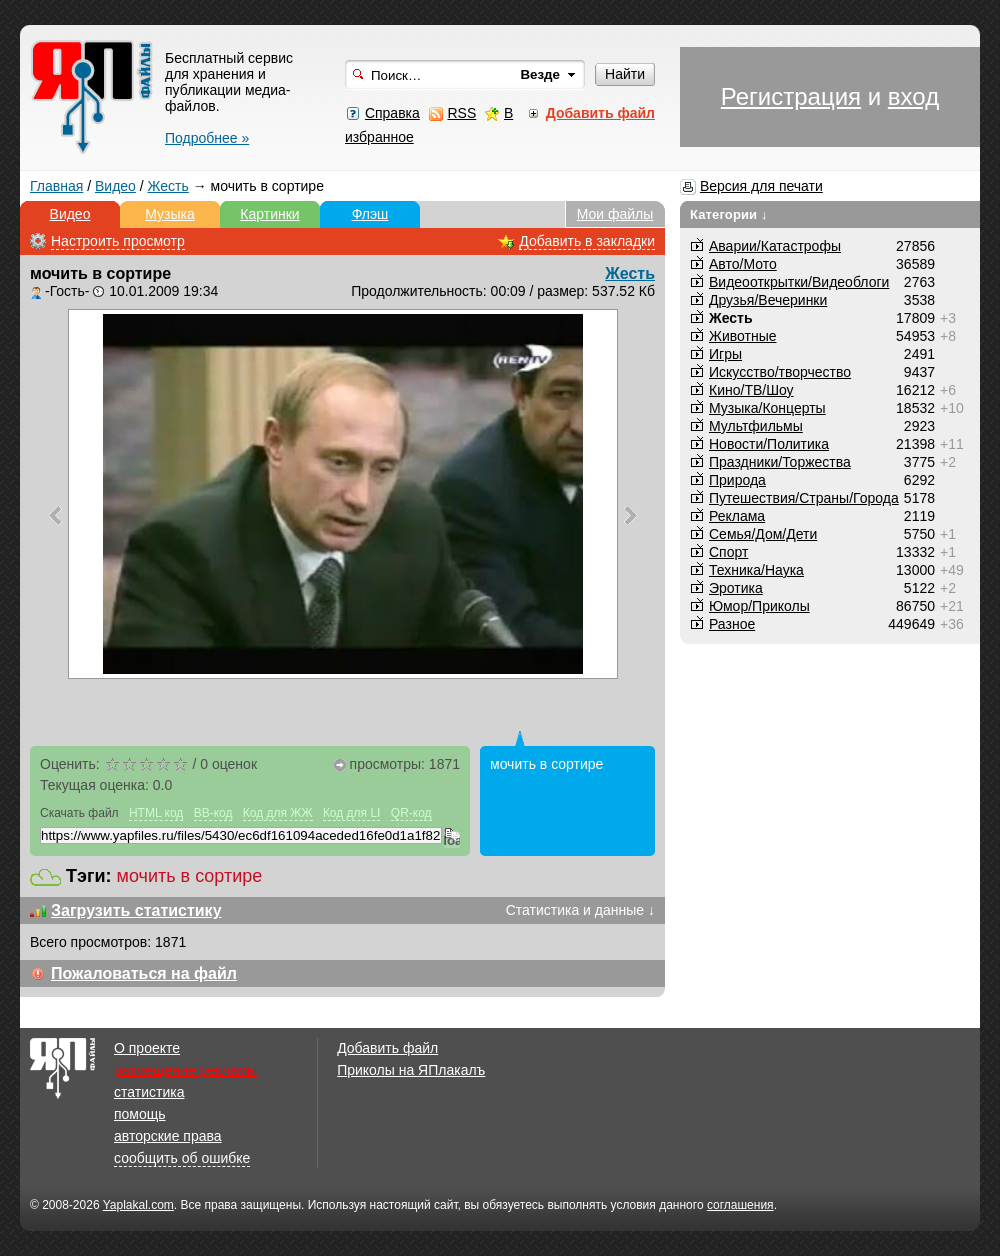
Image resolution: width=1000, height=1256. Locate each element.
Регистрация (791, 96)
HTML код (156, 813)
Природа (737, 480)
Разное (732, 624)
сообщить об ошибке (182, 1158)
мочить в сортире (190, 876)
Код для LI (352, 813)
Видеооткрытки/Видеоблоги (799, 282)
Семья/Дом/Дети (763, 534)
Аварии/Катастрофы (775, 246)
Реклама (737, 516)
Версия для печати (761, 186)
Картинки (269, 214)
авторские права (168, 1136)
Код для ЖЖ (278, 813)
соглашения (740, 1205)
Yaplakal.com (138, 1205)
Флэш (370, 214)
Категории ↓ (729, 214)
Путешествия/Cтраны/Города (804, 498)
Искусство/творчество (780, 372)
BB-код (213, 813)
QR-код (411, 813)
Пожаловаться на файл (144, 973)
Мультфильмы (756, 426)
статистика (149, 1092)
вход (913, 96)
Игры (725, 354)
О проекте (147, 1048)
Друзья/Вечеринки (768, 300)
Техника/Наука (756, 570)
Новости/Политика (769, 444)
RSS (461, 113)
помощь (140, 1114)
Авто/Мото (743, 264)
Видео (115, 186)
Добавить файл (387, 1048)
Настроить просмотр (118, 241)
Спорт (728, 552)
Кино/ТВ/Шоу (751, 390)
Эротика (736, 588)
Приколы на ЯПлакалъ (411, 1070)
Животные (743, 336)
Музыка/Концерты (767, 408)
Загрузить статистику (136, 910)
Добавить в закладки (587, 241)
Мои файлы (615, 214)
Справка (392, 113)
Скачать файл (79, 813)
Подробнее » (207, 138)
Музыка (170, 214)
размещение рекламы (185, 1070)
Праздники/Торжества (780, 462)
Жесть (168, 186)
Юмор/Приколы (759, 606)
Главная (56, 186)
